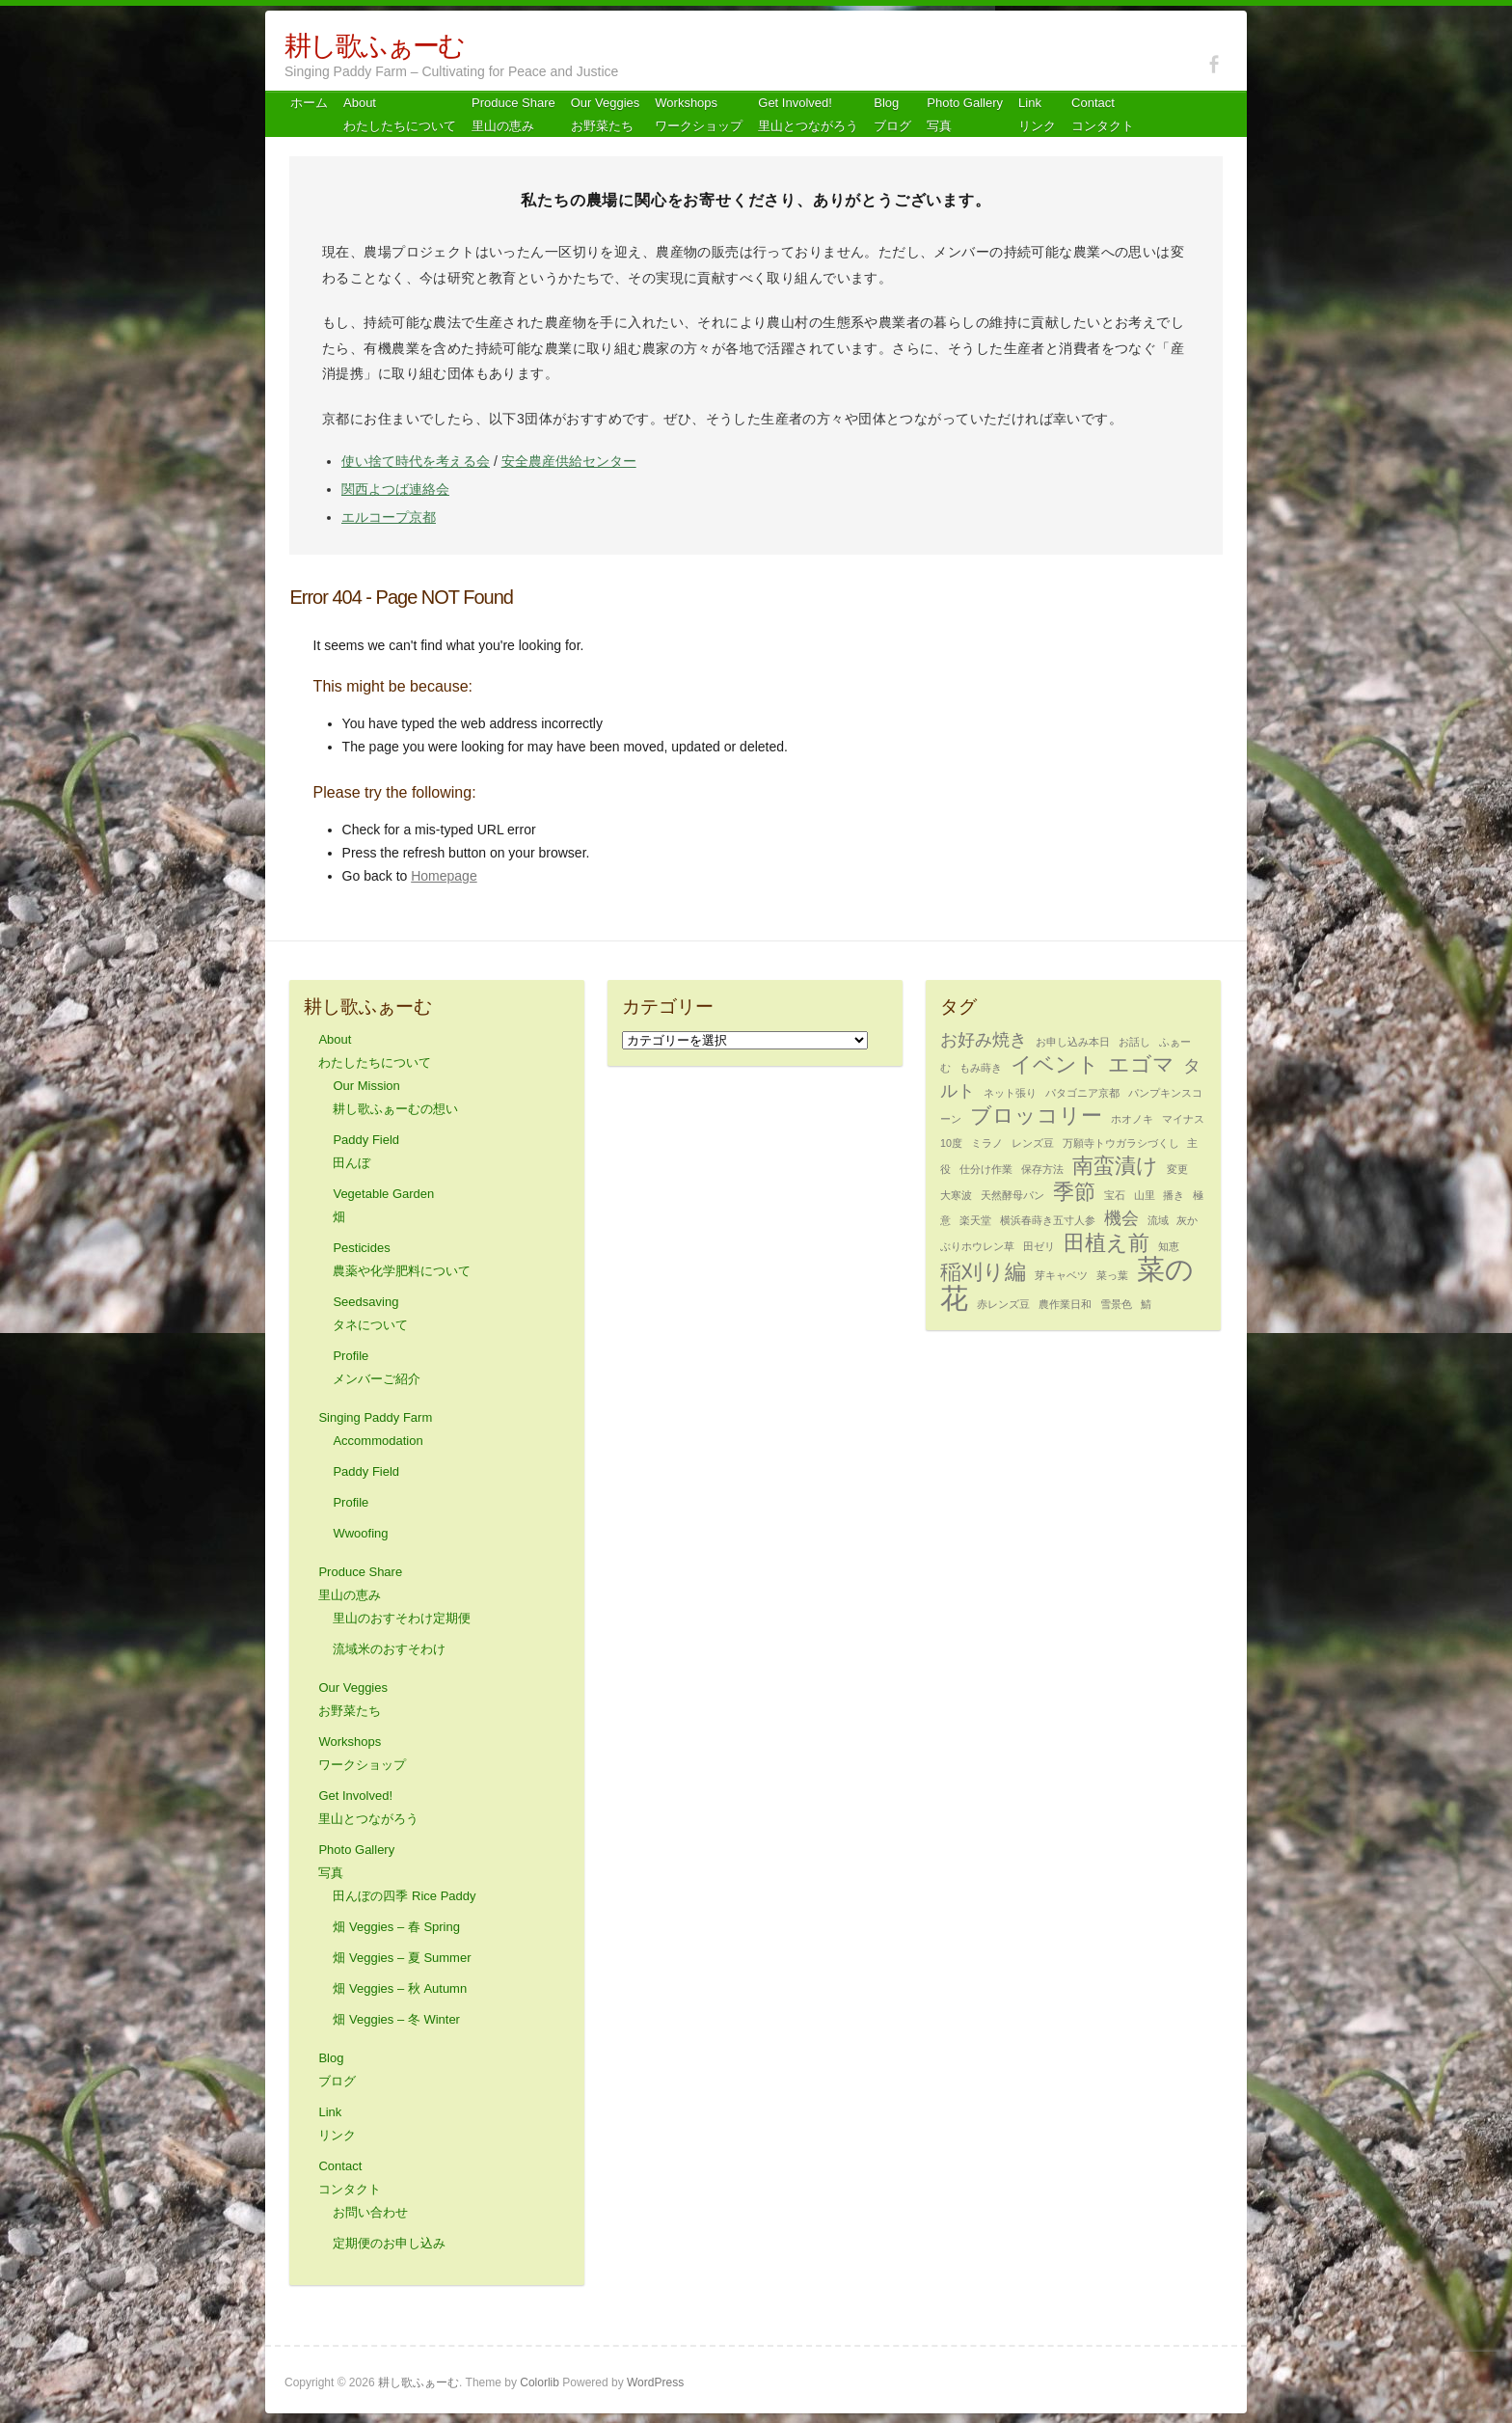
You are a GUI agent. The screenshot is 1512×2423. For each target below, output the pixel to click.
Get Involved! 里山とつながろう (808, 114)
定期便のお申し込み (389, 2243)
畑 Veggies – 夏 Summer (402, 1957)
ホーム (309, 102)
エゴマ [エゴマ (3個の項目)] (1141, 1064)
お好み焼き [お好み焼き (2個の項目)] (983, 1039)
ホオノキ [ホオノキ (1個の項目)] (1132, 1119)
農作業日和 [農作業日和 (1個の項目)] (1065, 1304)
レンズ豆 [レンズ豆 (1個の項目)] (1033, 1143)
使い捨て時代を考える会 (415, 461)
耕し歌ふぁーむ (374, 46)
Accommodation (377, 1440)
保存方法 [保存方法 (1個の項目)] (1042, 1169)
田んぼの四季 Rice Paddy (404, 1896)
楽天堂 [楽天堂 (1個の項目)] (975, 1220)
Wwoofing (360, 1533)
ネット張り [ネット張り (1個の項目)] (1010, 1093)
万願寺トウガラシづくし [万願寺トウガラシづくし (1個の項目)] (1121, 1143)
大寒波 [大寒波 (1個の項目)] (956, 1195)
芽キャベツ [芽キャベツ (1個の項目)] (1061, 1275)
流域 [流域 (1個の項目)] (1158, 1220)
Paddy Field (366, 1471)
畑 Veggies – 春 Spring (396, 1926)
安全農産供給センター (568, 461)
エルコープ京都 (388, 517)
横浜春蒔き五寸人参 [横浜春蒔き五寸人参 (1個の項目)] (1047, 1220)
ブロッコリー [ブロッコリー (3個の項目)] (1036, 1115)
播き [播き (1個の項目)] (1173, 1195)
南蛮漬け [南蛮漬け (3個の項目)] (1115, 1166)
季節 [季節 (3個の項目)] (1074, 1192)
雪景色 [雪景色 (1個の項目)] (1116, 1304)
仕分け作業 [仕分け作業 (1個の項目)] (985, 1169)
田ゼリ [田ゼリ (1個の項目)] (1039, 1246)
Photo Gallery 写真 (965, 114)
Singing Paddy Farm (375, 1417)
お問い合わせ (370, 2212)
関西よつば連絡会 (395, 489)
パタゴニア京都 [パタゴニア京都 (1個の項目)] (1082, 1093)
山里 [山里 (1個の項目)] (1144, 1195)
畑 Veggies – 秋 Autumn (400, 1988)
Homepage (444, 876)
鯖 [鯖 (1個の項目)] (1146, 1304)
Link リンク (1037, 114)
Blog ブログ (892, 114)
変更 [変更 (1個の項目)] (1177, 1169)
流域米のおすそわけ (389, 1649)
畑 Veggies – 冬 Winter (396, 2019)
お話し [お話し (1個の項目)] (1134, 1042)
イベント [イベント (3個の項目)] (1055, 1064)
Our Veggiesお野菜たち (605, 114)
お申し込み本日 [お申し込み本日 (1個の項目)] (1073, 1042)
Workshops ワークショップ (698, 114)
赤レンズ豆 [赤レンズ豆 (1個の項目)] (1003, 1304)
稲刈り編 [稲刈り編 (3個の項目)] (983, 1272)
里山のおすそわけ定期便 (402, 1618)
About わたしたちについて (399, 114)
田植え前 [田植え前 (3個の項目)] (1106, 1243)
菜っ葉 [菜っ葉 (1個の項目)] (1112, 1275)
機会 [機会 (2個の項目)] (1121, 1218)
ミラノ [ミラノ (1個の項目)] (987, 1143)
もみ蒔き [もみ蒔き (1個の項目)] (980, 1068)
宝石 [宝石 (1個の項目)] (1114, 1195)
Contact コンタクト (1102, 114)
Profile (350, 1502)
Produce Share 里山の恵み (513, 114)
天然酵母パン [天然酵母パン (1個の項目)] (1012, 1195)
